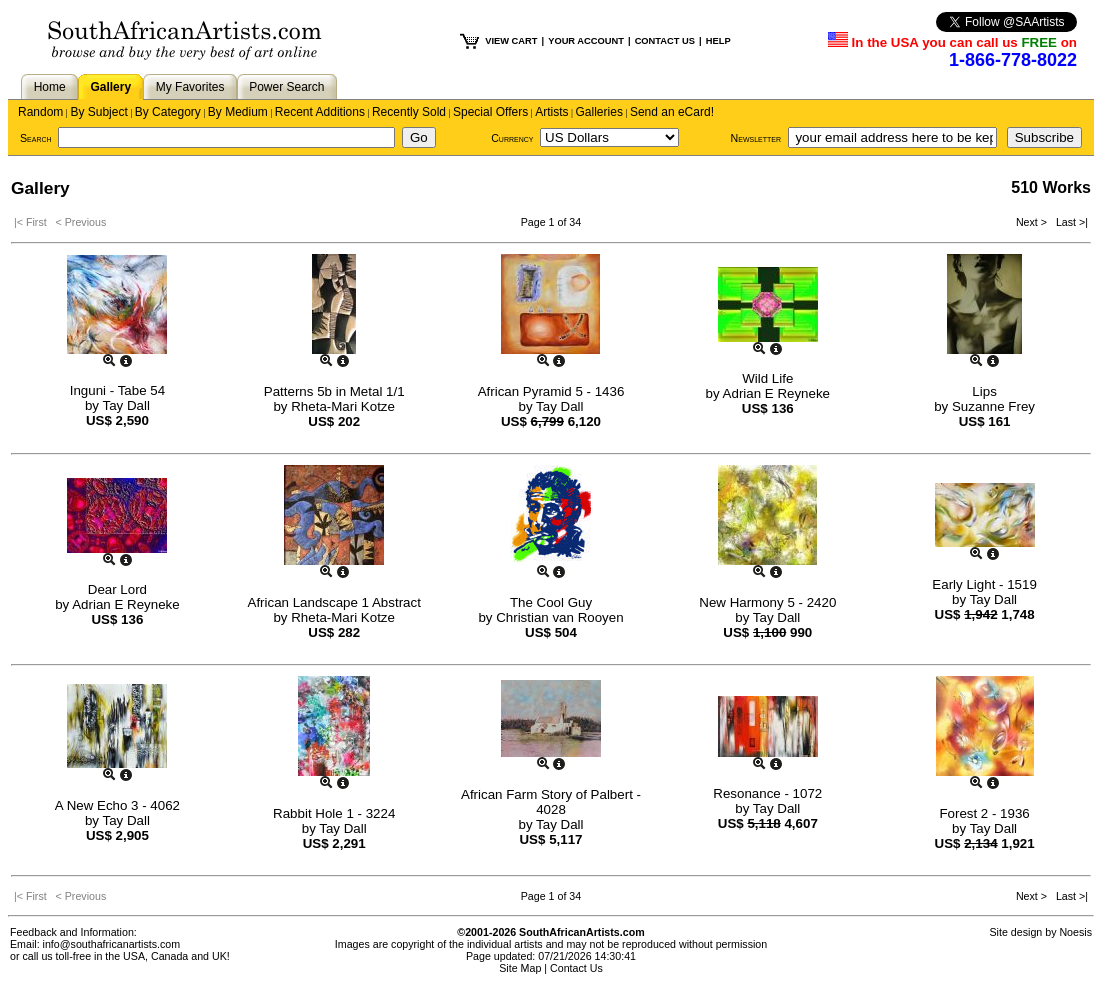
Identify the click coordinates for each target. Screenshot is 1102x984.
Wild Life (767, 378)
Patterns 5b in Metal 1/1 (334, 391)
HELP (718, 41)
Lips (984, 391)
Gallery (110, 87)
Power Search (286, 87)
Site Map (520, 968)
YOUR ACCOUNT (586, 41)
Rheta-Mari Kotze (343, 406)
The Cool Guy (551, 602)
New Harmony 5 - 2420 (767, 602)
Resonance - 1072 (767, 793)
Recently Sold (409, 112)
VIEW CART (511, 41)
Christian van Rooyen (559, 617)
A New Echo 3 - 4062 (117, 805)
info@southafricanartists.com (112, 944)
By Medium (238, 112)
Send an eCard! (672, 112)
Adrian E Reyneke (776, 393)
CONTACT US (665, 41)
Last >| (1069, 222)
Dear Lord (117, 589)
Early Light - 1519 (984, 584)
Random (40, 112)
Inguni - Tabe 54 (117, 390)
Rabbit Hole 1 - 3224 (334, 813)
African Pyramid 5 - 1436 (551, 391)
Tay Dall (125, 405)
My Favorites (190, 87)
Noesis (1075, 932)
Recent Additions (320, 112)
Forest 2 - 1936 (984, 813)
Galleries (599, 112)
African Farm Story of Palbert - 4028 (551, 802)
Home (50, 87)
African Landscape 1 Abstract (334, 602)
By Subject (98, 112)
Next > (1033, 222)
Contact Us (576, 968)
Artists (551, 112)
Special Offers (490, 112)
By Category (168, 112)
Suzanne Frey (993, 406)
